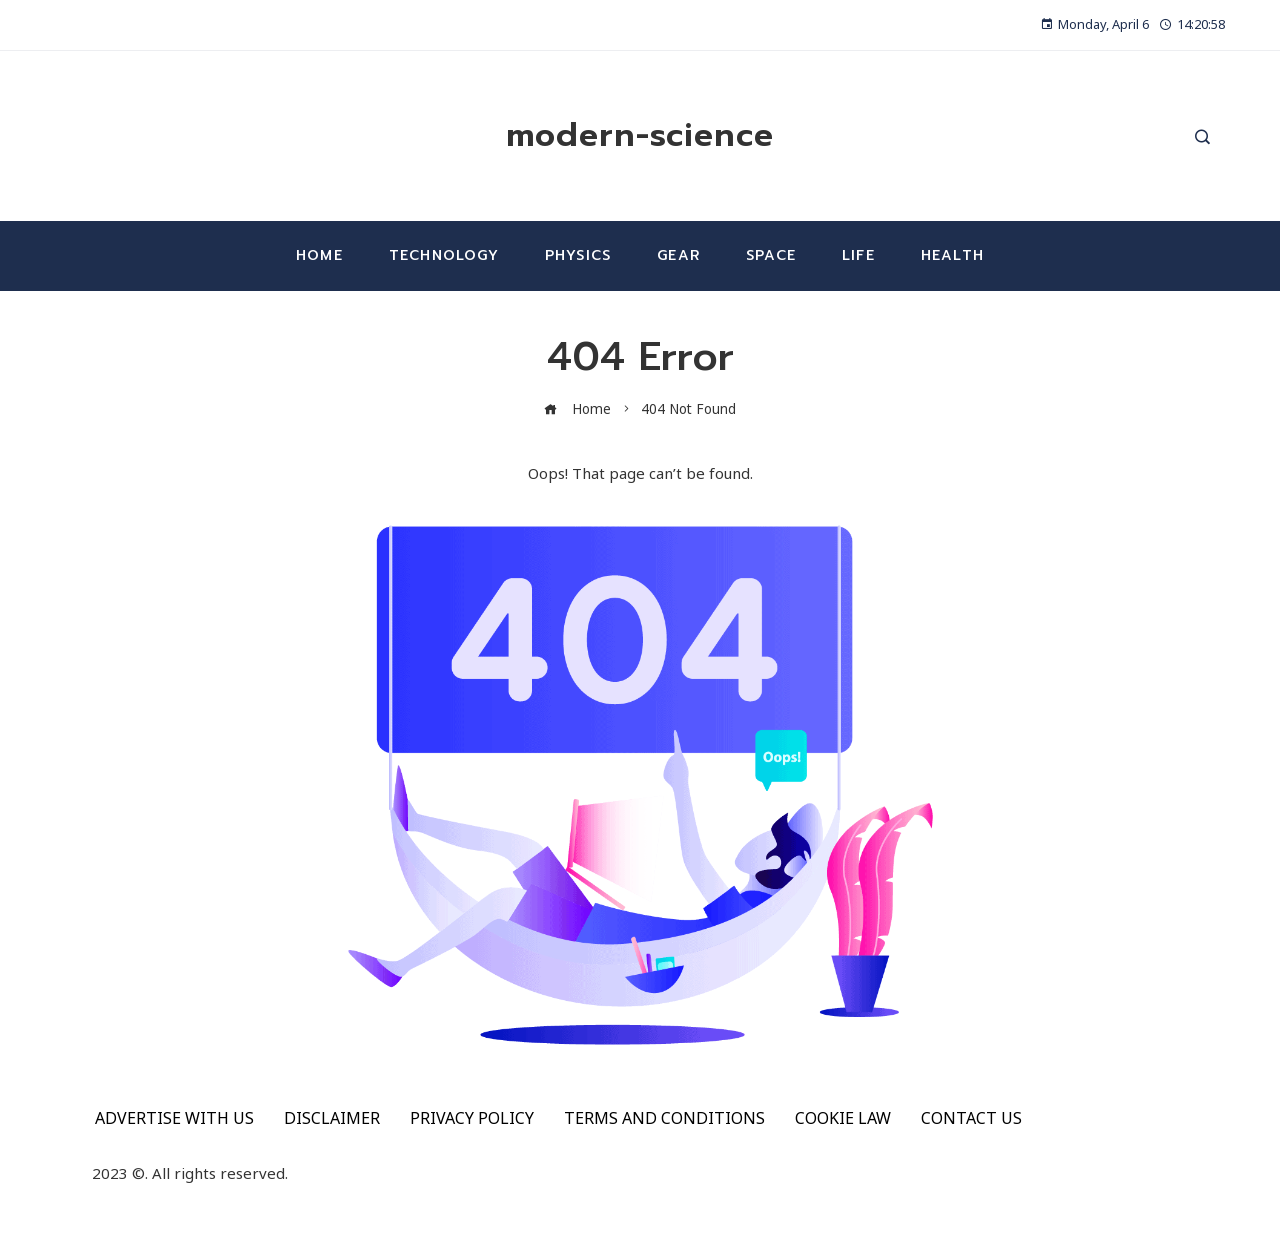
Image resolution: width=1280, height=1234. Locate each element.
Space (771, 255)
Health (952, 255)
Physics (578, 255)
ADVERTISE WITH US (174, 1118)
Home (319, 255)
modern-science (640, 135)
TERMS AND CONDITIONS (664, 1118)
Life (858, 255)
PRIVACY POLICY (472, 1118)
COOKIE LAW (843, 1118)
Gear (678, 255)
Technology (444, 255)
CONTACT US (971, 1118)
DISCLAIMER (332, 1118)
